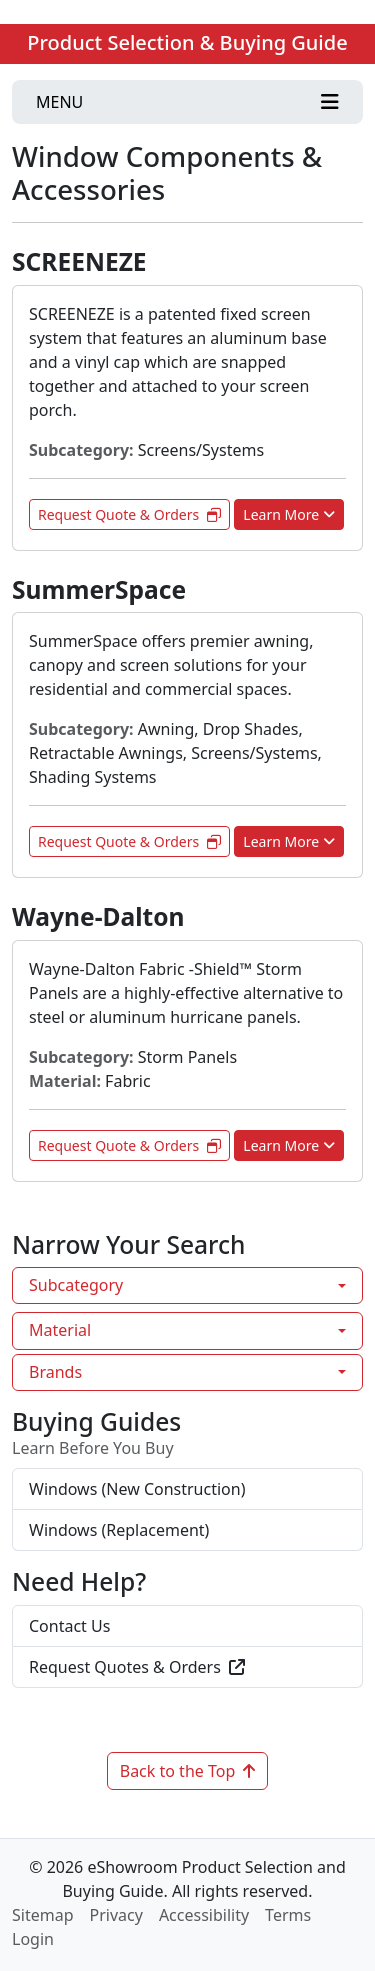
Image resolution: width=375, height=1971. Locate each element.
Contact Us (69, 1626)
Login (33, 1939)
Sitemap (43, 1915)
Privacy (116, 1915)
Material (60, 1330)
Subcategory (76, 1285)
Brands (55, 1372)
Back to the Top (188, 1771)
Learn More (289, 514)
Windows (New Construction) (137, 1489)
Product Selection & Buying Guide (187, 42)
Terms (288, 1915)
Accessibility (204, 1915)
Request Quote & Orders (129, 514)
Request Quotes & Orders (137, 1667)
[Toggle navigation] (187, 102)
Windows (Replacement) (119, 1530)
